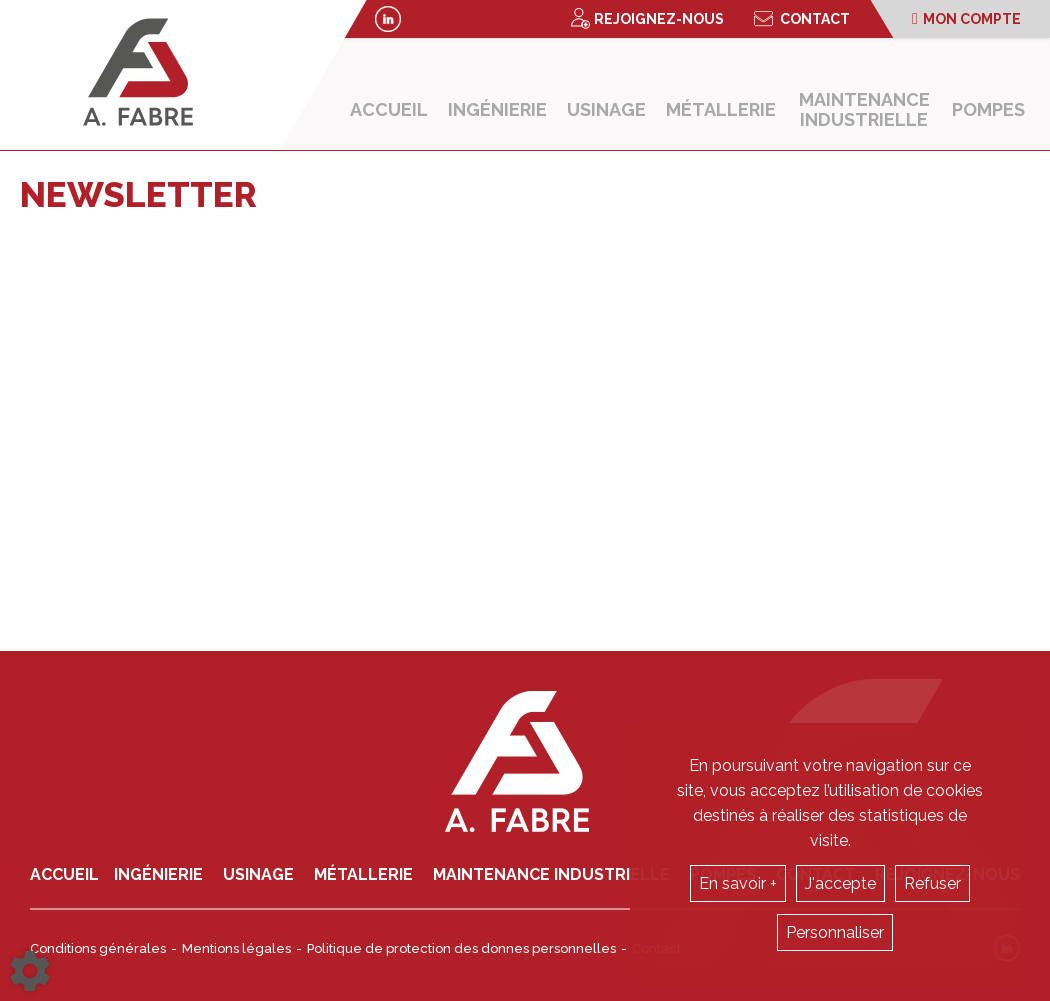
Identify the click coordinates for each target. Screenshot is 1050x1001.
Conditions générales (98, 948)
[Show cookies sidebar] (30, 971)
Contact (802, 19)
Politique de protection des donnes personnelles (461, 948)
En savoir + (738, 883)
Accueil (389, 109)
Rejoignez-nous (647, 18)
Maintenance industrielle (864, 109)
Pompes (988, 109)
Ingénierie (497, 109)
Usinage (606, 109)
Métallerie (721, 109)
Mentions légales (236, 948)
